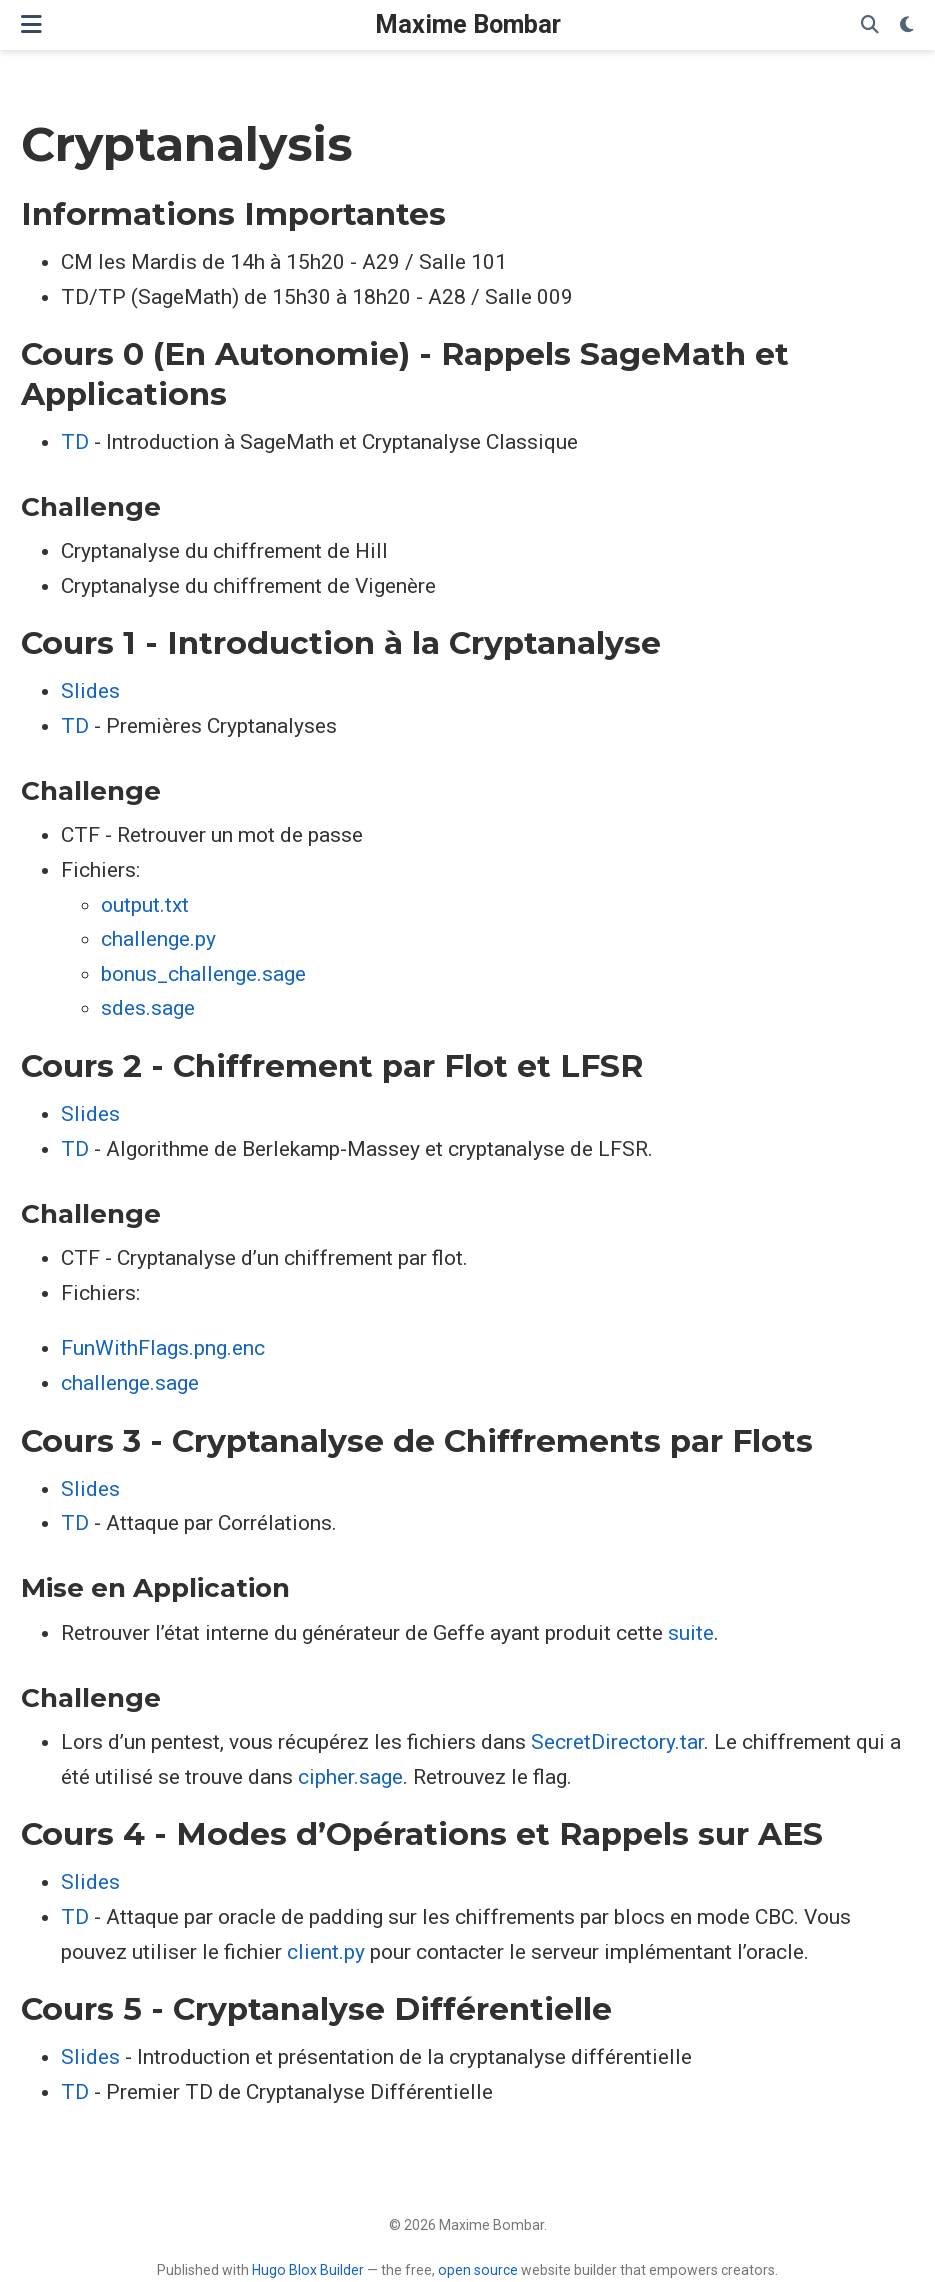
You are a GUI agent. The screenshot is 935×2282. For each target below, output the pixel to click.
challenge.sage (130, 1383)
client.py (326, 1952)
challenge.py (158, 939)
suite (691, 1633)
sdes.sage (148, 1008)
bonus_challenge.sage (203, 974)
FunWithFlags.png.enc (163, 1348)
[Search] (870, 25)
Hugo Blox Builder (308, 2270)
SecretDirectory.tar (617, 1742)
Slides (90, 691)
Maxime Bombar (468, 24)
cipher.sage (350, 1777)
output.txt (145, 905)
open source (478, 2270)
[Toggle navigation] (31, 24)
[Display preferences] (907, 25)
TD (75, 442)
